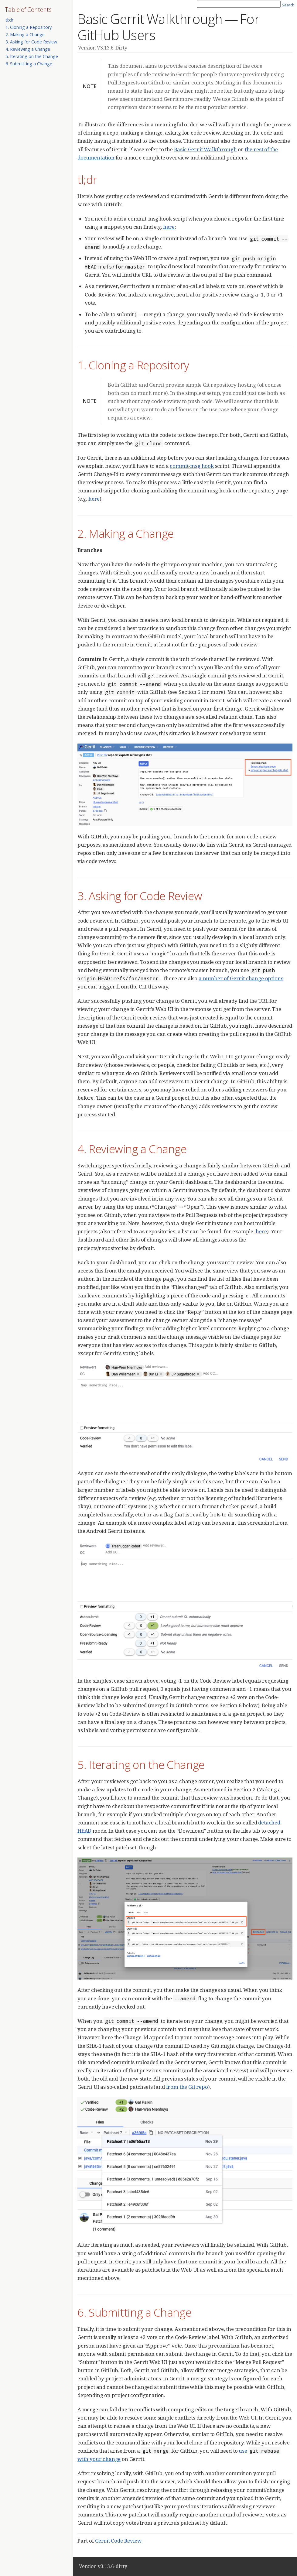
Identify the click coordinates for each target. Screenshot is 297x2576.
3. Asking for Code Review (31, 42)
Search (288, 5)
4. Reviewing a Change (27, 49)
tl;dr (9, 20)
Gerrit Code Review (118, 2540)
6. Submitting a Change (28, 64)
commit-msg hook (191, 465)
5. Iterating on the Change (31, 56)
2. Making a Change (25, 34)
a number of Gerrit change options (241, 978)
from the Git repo (187, 2086)
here (168, 226)
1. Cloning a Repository (28, 27)
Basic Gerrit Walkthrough (205, 149)
